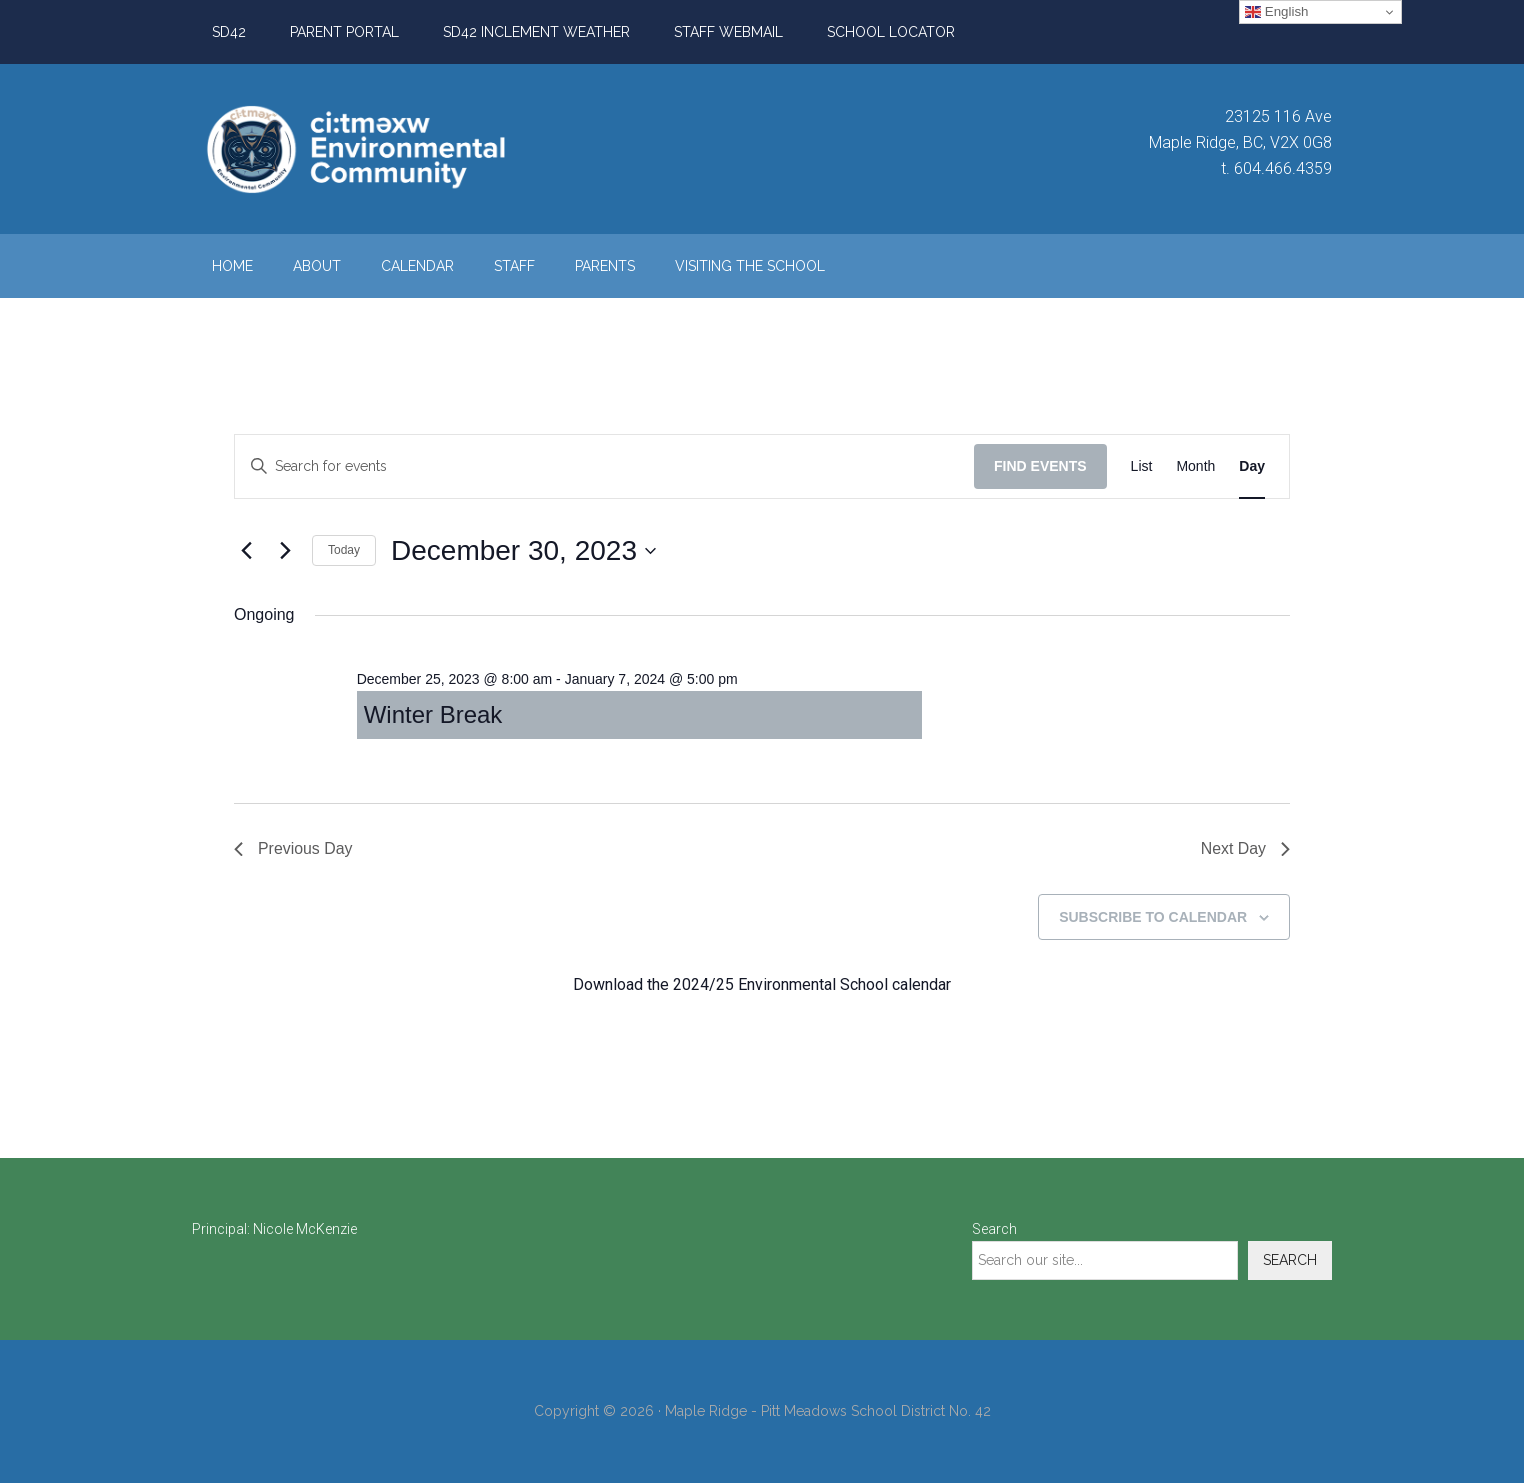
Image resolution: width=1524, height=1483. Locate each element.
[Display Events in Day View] (1252, 466)
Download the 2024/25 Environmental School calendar (762, 985)
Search (994, 1230)
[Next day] (285, 551)
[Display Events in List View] (1142, 466)
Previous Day (293, 848)
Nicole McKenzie (305, 1230)
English (1276, 12)
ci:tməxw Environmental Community (382, 149)
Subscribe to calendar (1153, 917)
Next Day (1245, 848)
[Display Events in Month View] (1195, 466)
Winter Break (433, 714)
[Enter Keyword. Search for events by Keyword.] (604, 466)
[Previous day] (246, 551)
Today (344, 550)
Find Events (1040, 466)
